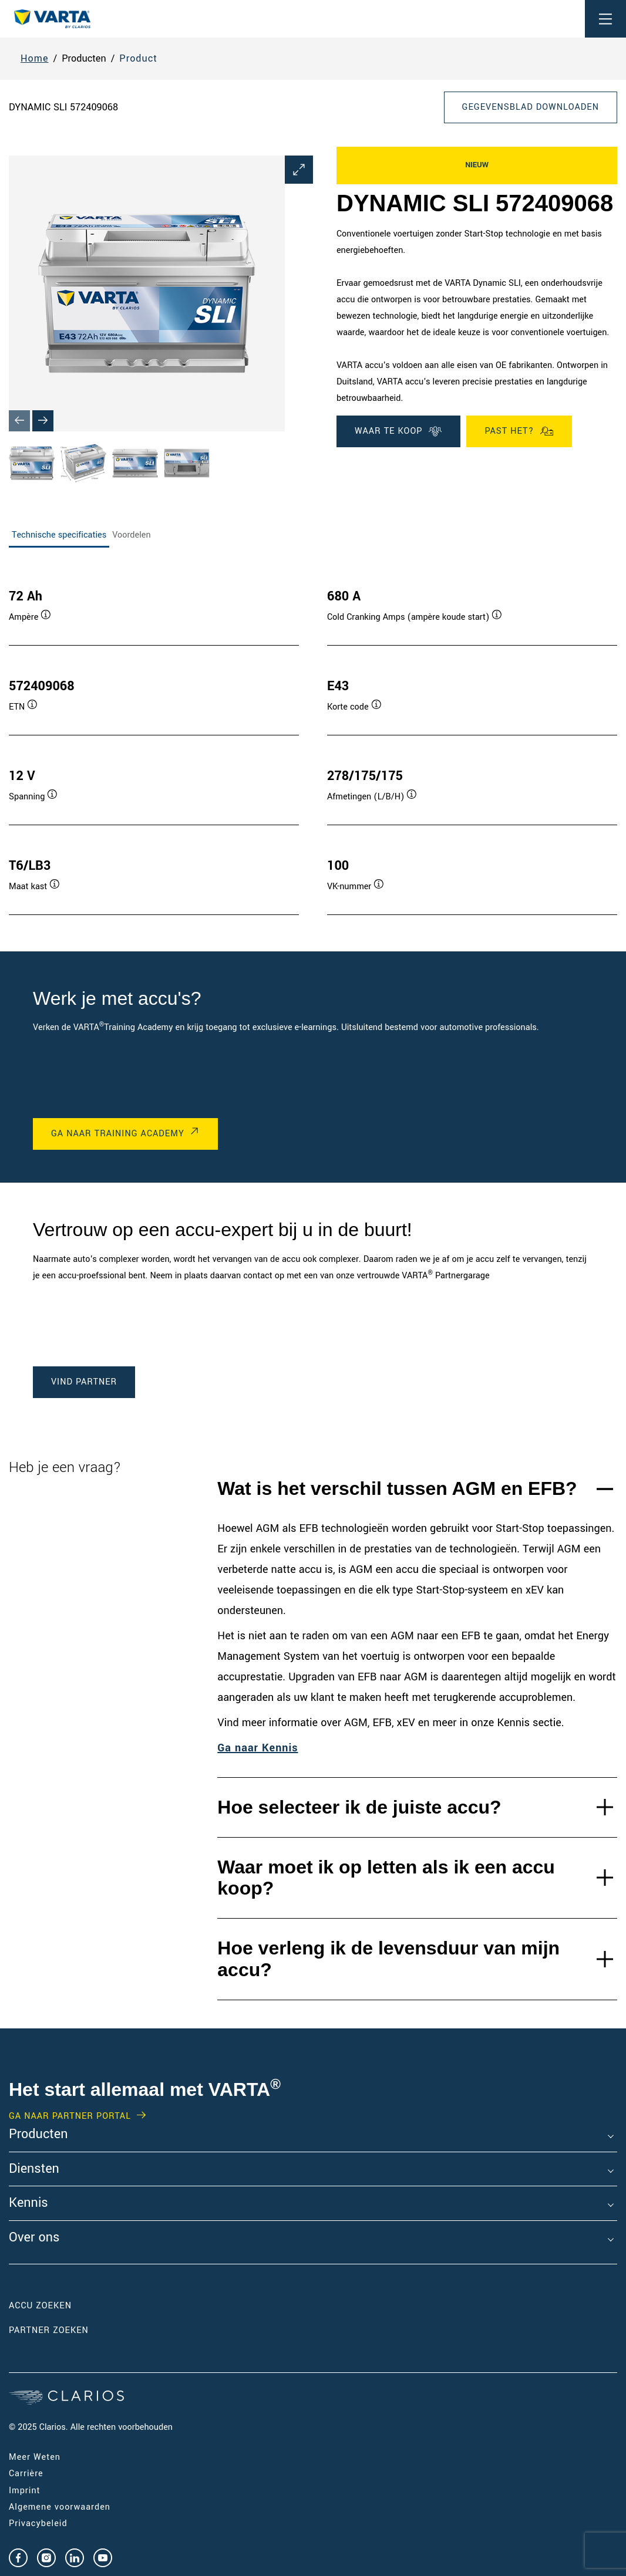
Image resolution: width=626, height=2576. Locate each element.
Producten (38, 2134)
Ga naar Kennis (257, 1747)
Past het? (519, 431)
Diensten (34, 2169)
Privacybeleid (38, 2523)
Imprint (25, 2490)
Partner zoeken (49, 2330)
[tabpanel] (313, 740)
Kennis (28, 2203)
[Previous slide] (19, 420)
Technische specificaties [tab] (59, 535)
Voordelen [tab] (131, 535)
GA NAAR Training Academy (117, 1133)
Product (138, 58)
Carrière (26, 2473)
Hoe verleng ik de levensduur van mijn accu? (388, 1958)
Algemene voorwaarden (59, 2507)
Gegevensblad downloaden (530, 107)
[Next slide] (42, 420)
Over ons (34, 2238)
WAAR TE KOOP (398, 431)
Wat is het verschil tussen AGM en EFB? (397, 1488)
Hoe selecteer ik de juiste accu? (359, 1807)
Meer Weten (34, 2457)
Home (35, 58)
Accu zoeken (40, 2306)
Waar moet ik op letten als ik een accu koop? (385, 1877)
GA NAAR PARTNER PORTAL (70, 2116)
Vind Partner (84, 1382)
